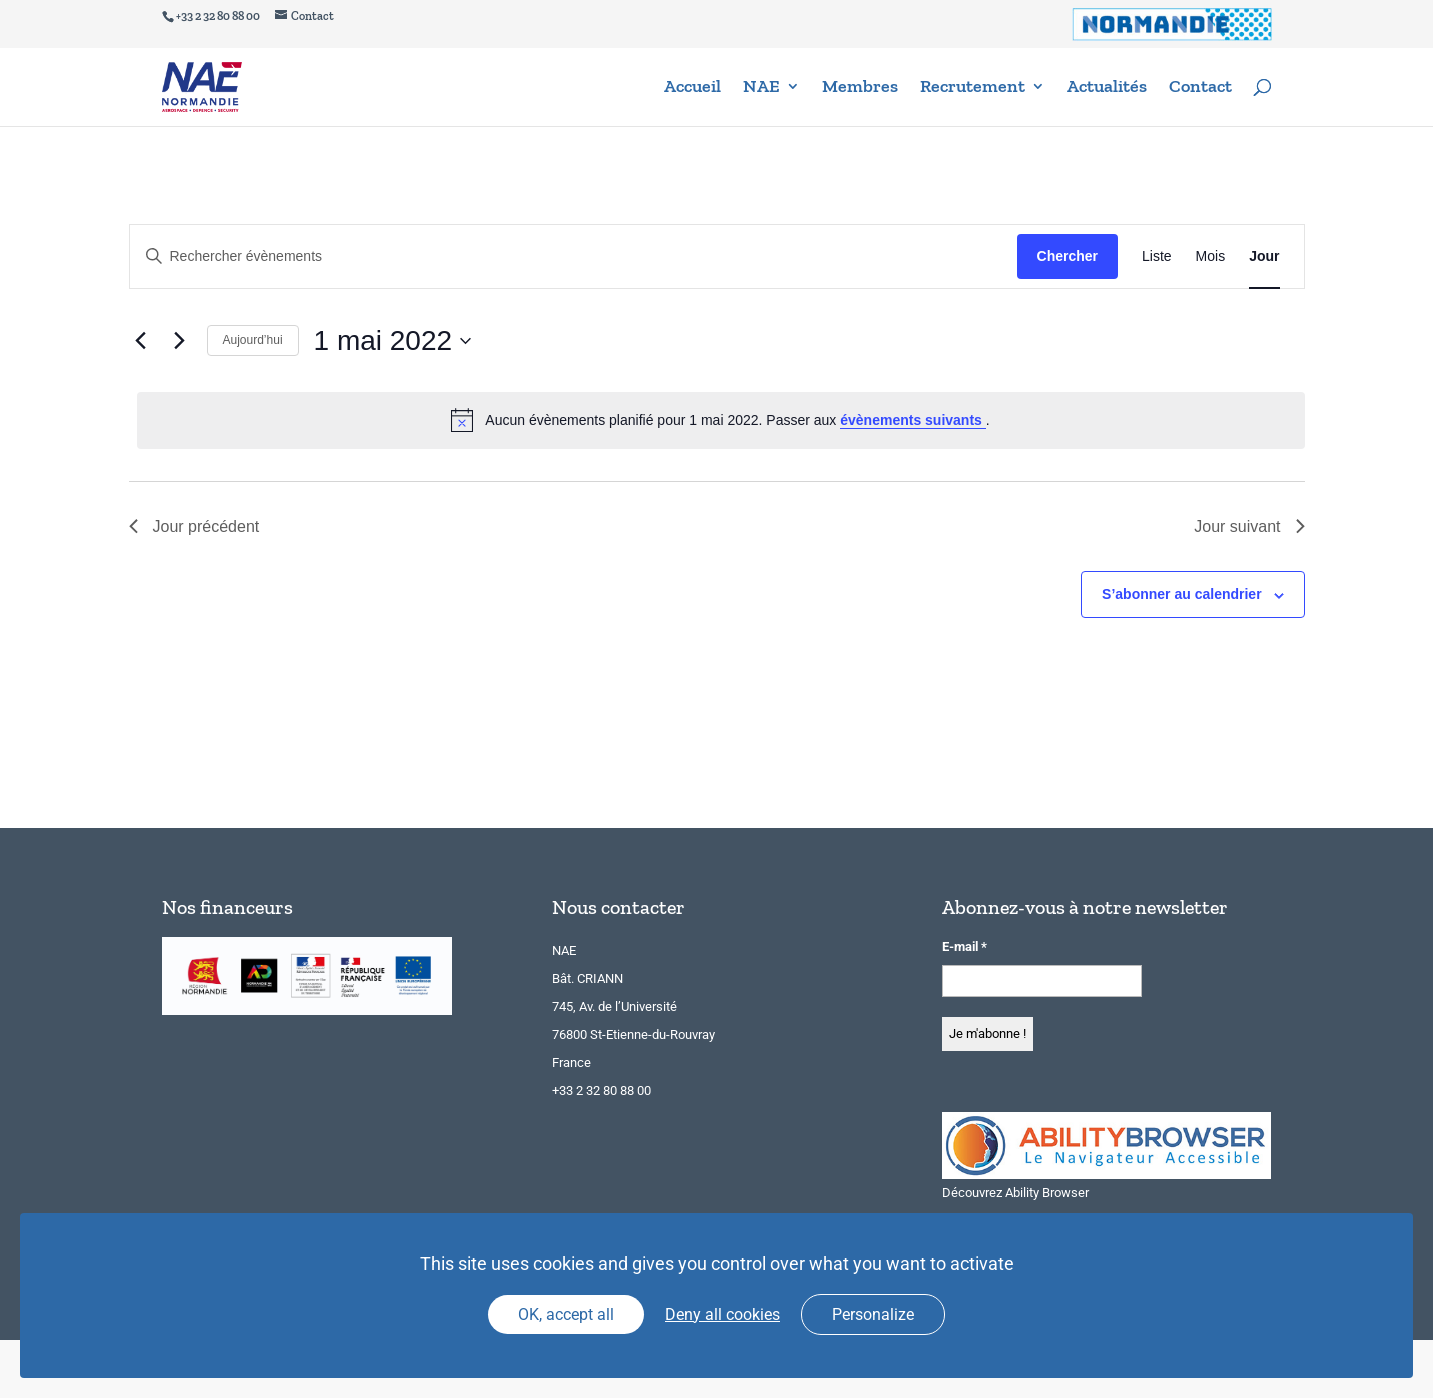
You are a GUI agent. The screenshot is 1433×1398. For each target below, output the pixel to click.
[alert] (721, 420)
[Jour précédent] (141, 341)
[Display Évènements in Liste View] (1157, 256)
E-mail (964, 946)
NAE (761, 90)
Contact (1200, 90)
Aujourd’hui (253, 340)
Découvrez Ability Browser (1015, 1192)
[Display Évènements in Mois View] (1211, 256)
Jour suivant (1249, 526)
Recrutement (972, 90)
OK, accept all (566, 1314)
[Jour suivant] (180, 341)
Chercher (1067, 256)
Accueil (692, 90)
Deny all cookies (722, 1314)
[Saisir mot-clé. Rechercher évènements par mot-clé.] (573, 256)
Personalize (873, 1314)
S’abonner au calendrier (1182, 594)
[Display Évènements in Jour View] (1264, 256)
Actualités (1107, 90)
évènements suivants (913, 420)
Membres (860, 90)
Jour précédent (194, 526)
